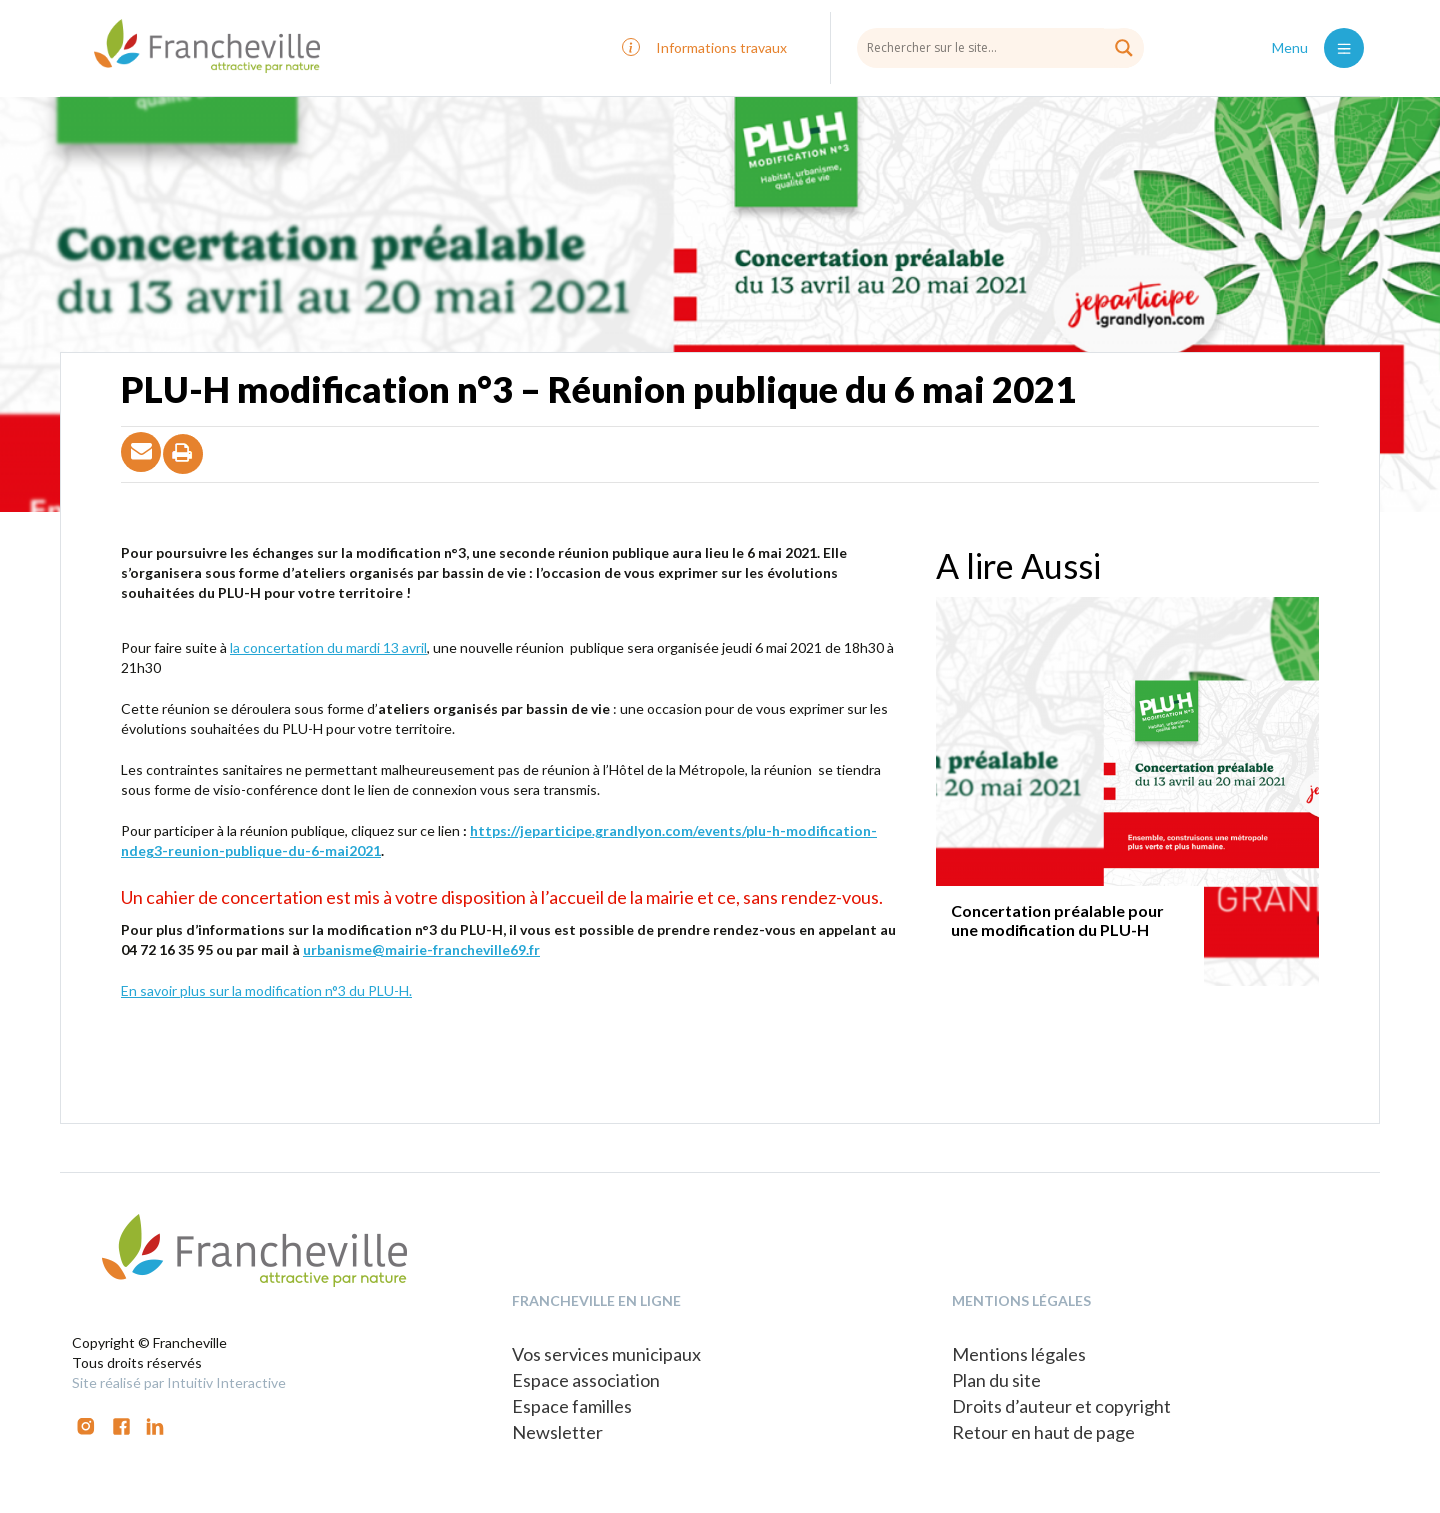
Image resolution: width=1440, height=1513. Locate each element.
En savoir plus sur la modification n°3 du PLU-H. (266, 990)
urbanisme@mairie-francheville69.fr (421, 949)
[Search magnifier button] (1124, 48)
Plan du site (996, 1380)
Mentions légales (1019, 1354)
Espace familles (572, 1406)
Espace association (586, 1380)
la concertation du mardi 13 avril (328, 647)
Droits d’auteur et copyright (1061, 1406)
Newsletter (557, 1432)
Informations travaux (721, 47)
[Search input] (1000, 47)
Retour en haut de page (1043, 1432)
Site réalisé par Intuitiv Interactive (179, 1382)
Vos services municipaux (606, 1354)
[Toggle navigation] (1344, 48)
